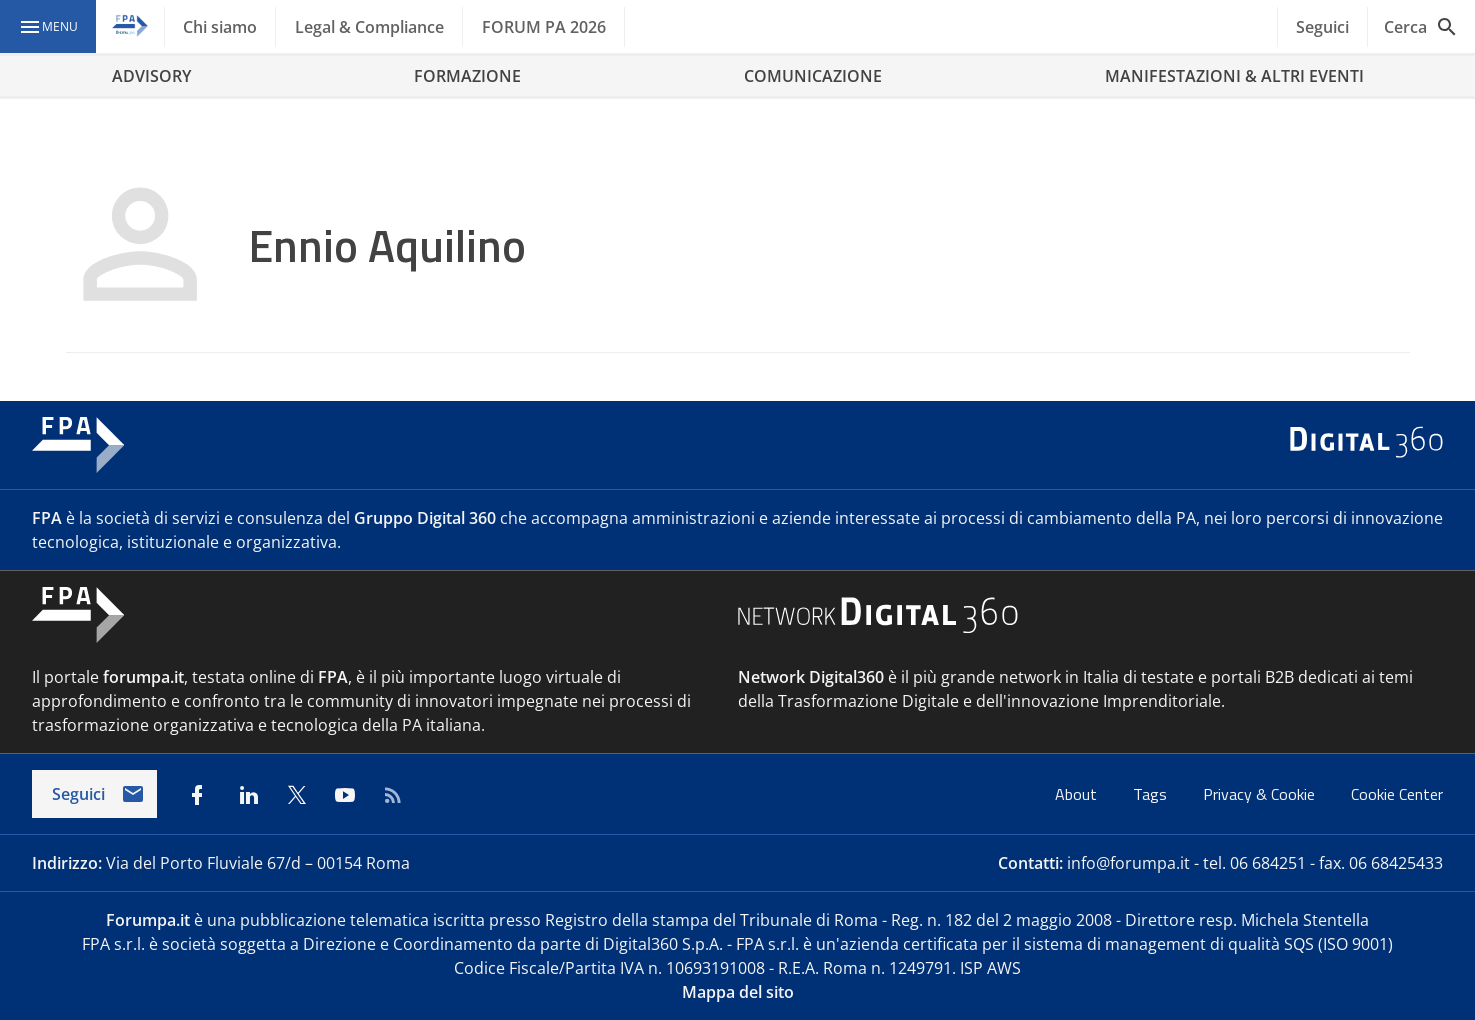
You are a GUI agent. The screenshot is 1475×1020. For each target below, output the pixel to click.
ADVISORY (151, 76)
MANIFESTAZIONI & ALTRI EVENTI (1234, 76)
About (1078, 794)
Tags (1152, 794)
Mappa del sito (738, 992)
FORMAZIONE (467, 76)
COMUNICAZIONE (813, 76)
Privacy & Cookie (1261, 794)
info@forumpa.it (1128, 863)
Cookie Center (1397, 794)
